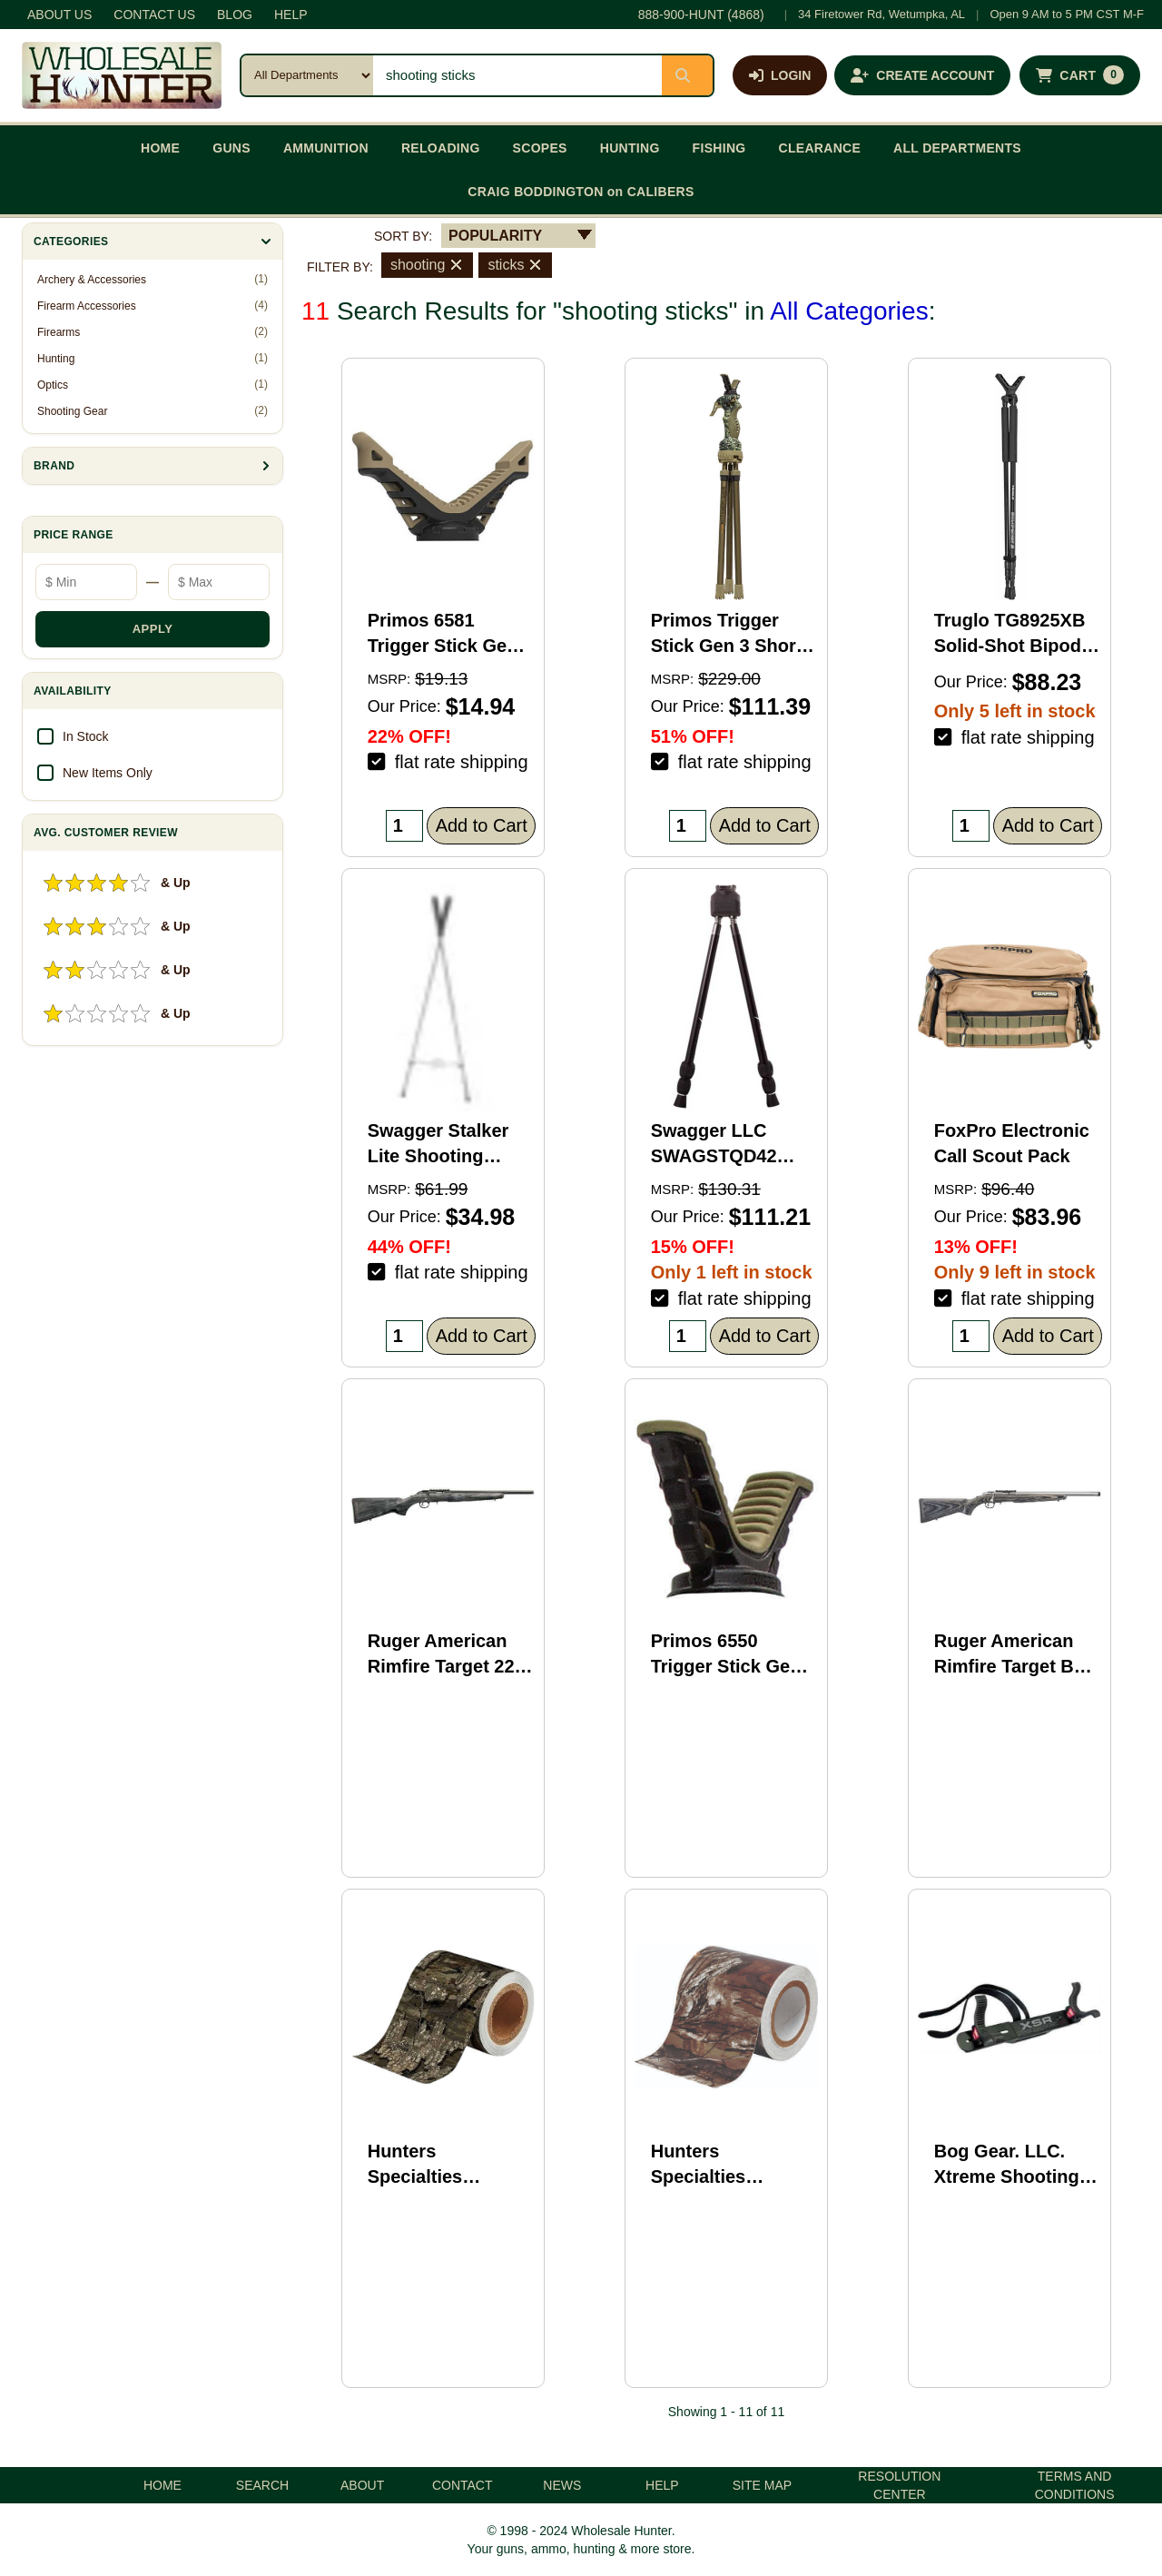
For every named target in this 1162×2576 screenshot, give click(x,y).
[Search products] (517, 75)
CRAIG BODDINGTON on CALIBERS (581, 191)
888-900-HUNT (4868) (701, 14)
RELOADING (440, 148)
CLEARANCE (820, 148)
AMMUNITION (326, 148)
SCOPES (540, 148)
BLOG (234, 14)
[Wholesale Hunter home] (122, 75)
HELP (291, 14)
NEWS (562, 2485)
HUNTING (630, 148)
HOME (160, 148)
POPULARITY (495, 235)
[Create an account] (922, 75)
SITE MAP (762, 2485)
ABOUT (362, 2485)
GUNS (231, 148)
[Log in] (780, 75)
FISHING (719, 148)
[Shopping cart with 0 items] (1079, 75)
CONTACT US (154, 14)
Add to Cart (481, 825)
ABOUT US (59, 14)
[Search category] (307, 75)
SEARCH (262, 2485)
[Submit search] (687, 75)
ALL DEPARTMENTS (957, 148)
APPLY (153, 629)
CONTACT (462, 2485)
